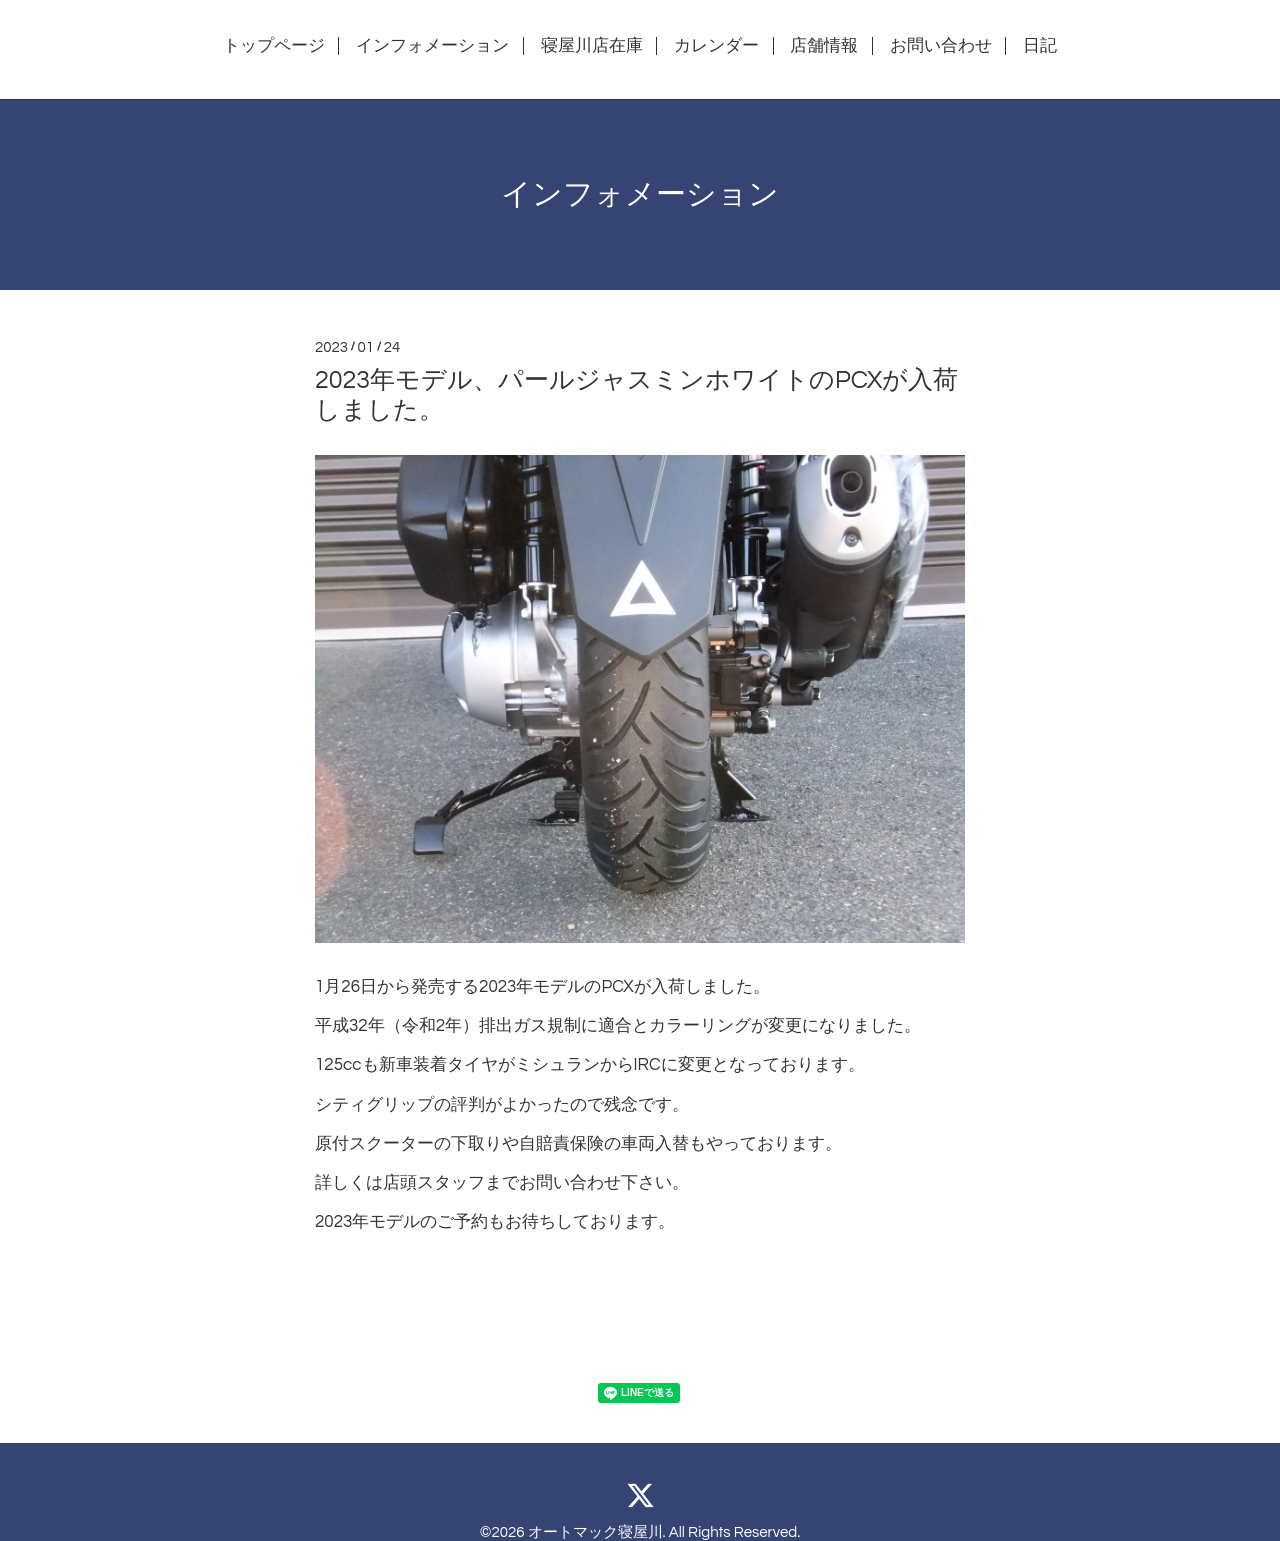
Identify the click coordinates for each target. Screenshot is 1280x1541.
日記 (1040, 46)
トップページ (274, 46)
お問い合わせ (941, 46)
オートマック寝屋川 (595, 1532)
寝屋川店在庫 (592, 46)
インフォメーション (432, 46)
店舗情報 (824, 46)
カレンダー (716, 46)
